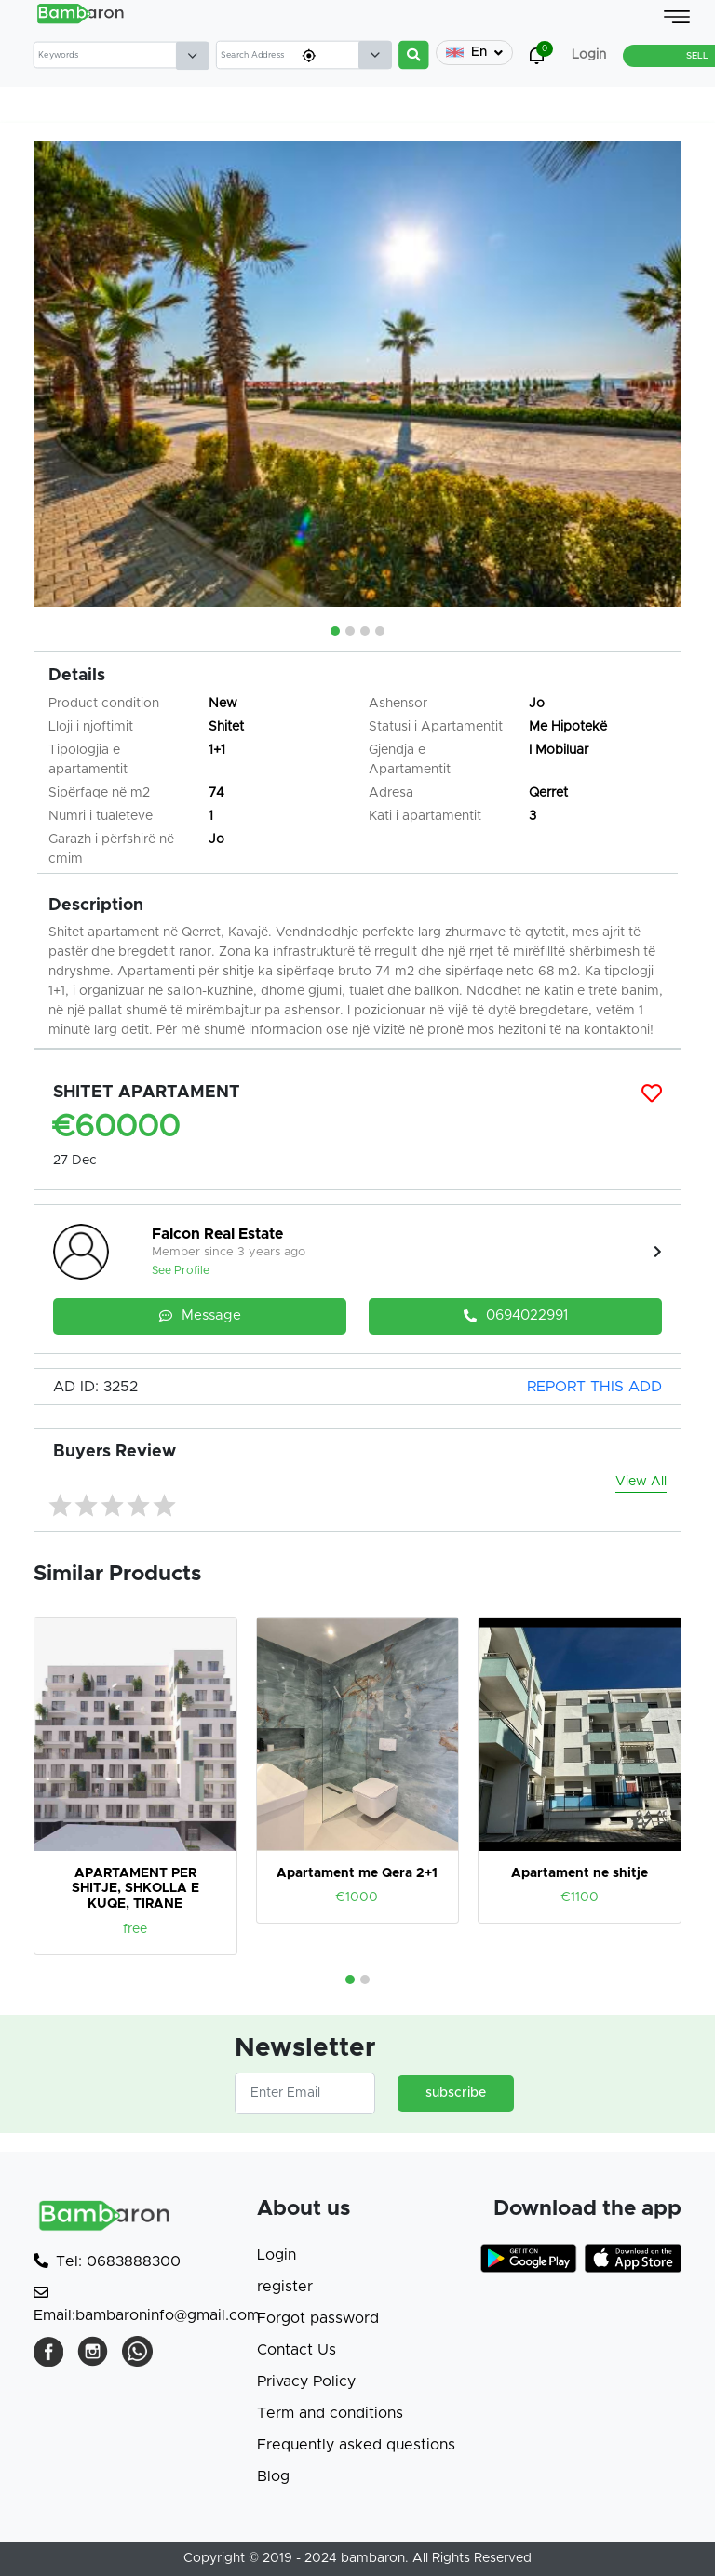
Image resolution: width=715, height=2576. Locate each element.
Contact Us (296, 2349)
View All (641, 1481)
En (474, 53)
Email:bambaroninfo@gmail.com (147, 2304)
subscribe (455, 2093)
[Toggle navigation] (677, 17)
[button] (335, 631)
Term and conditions (330, 2413)
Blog (273, 2476)
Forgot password (318, 2318)
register (285, 2286)
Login (276, 2254)
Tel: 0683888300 (107, 2261)
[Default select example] (192, 56)
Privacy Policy (306, 2381)
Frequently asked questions (356, 2444)
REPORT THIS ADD (594, 1386)
